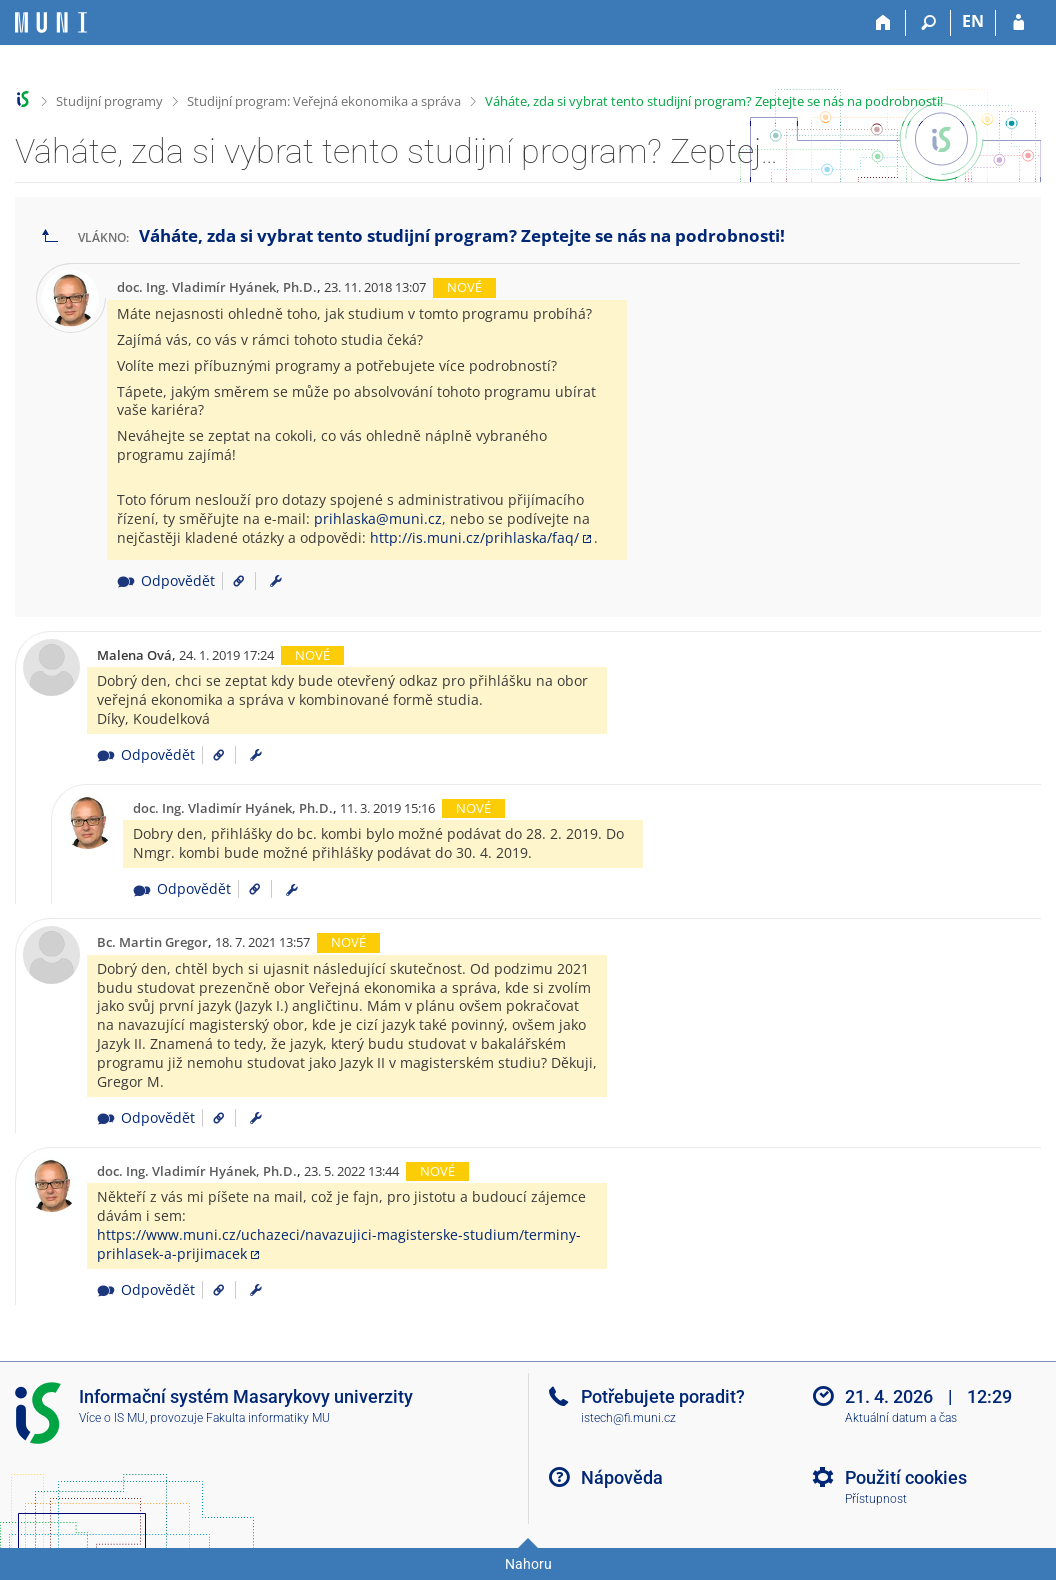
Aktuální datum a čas (901, 1418)
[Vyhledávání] (928, 23)
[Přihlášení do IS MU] (1018, 23)
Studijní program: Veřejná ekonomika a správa (324, 101)
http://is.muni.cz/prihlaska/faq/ (474, 537)
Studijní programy (109, 101)
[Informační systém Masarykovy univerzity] (51, 22)
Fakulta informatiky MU (268, 1418)
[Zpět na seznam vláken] (50, 236)
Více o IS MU (112, 1418)
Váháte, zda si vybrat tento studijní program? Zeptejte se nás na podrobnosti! (714, 101)
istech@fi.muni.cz (628, 1418)
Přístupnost (876, 1499)
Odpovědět (165, 580)
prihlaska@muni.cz (378, 518)
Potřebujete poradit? (663, 1396)
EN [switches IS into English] (973, 21)
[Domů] (883, 23)
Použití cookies (906, 1477)
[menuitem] (276, 581)
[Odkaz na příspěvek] (231, 580)
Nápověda (622, 1477)
